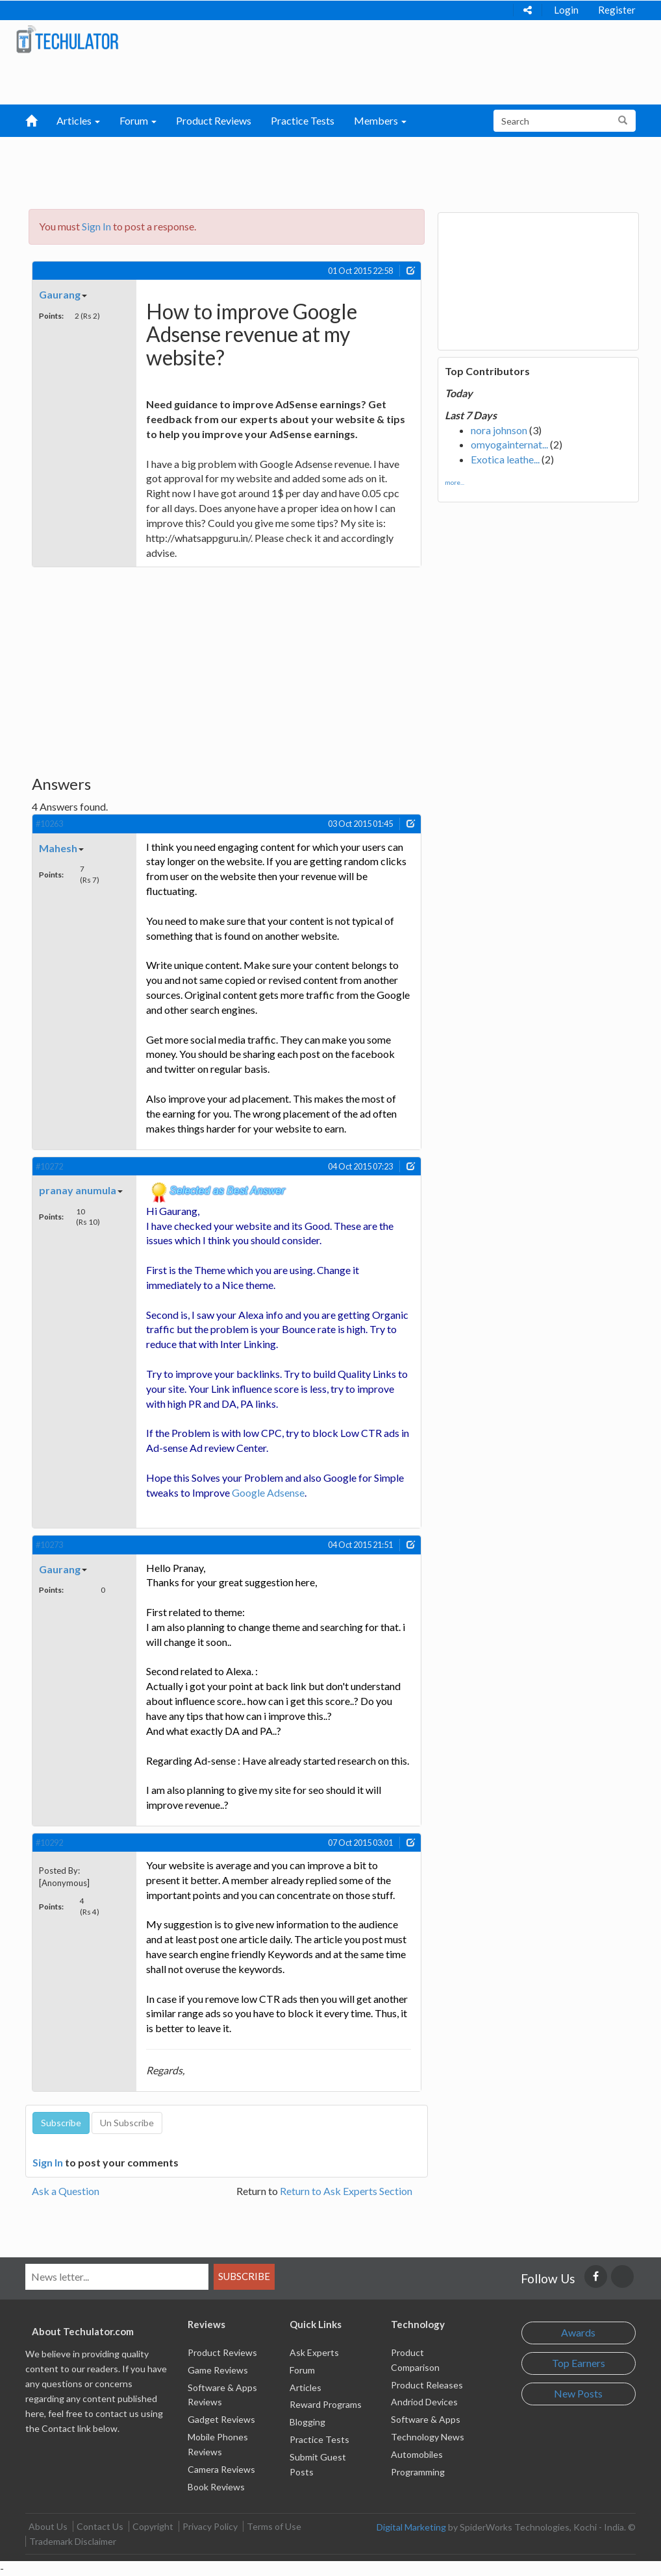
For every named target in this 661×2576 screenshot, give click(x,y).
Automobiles (417, 2454)
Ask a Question (65, 2191)
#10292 (49, 1842)
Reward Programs (326, 2404)
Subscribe (244, 2276)
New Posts (578, 2393)
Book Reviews (216, 2486)
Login (566, 10)
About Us (48, 2526)
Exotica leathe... (505, 459)
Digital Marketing (411, 2527)
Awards (578, 2332)
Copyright (152, 2526)
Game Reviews (218, 2369)
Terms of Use (274, 2526)
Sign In (96, 226)
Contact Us (100, 2526)
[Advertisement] (317, 169)
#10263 (49, 823)
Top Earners (578, 2363)
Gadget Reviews (221, 2419)
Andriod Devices (424, 2401)
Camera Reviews (221, 2469)
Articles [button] (78, 120)
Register (617, 10)
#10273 (49, 1544)
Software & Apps (425, 2419)
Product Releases (427, 2384)
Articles (305, 2387)
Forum (302, 2369)
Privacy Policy (210, 2526)
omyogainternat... (509, 444)
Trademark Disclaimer (72, 2541)
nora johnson (499, 430)
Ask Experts (314, 2352)
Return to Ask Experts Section (346, 2191)
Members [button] (380, 120)
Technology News (427, 2436)
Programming (418, 2471)
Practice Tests (302, 120)
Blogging (307, 2421)
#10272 (49, 1166)
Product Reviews (213, 120)
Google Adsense (268, 1492)
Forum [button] (137, 120)
